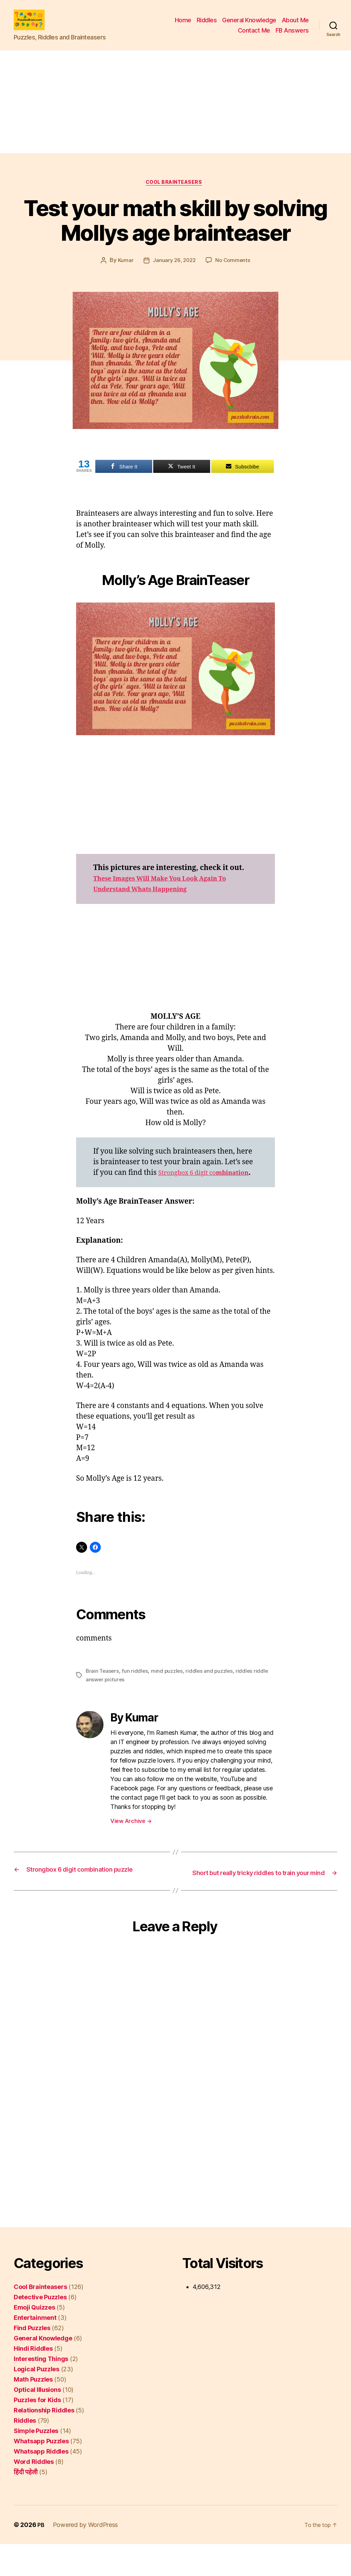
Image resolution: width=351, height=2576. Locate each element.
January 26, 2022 (174, 272)
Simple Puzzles (36, 2462)
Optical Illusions (37, 2421)
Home (183, 25)
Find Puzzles (32, 2359)
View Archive (131, 1843)
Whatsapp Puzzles (41, 2473)
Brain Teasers (103, 1693)
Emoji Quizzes (34, 2339)
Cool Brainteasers (175, 194)
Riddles (207, 25)
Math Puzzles (33, 2411)
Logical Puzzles (36, 2401)
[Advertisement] (175, 112)
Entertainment (35, 2349)
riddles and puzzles (213, 1693)
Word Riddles (34, 2493)
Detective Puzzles (40, 2329)
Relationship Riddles (44, 2442)
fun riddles (136, 1693)
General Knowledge (249, 25)
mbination (120, 1195)
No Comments (234, 272)
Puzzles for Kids (37, 2431)
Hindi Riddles (33, 2380)
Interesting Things (41, 2390)
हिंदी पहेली (25, 2503)
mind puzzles (168, 1693)
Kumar (124, 272)
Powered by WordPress (86, 2556)
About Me (295, 25)
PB (41, 2556)
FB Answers (292, 35)
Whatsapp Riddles (41, 2483)
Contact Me (254, 35)
